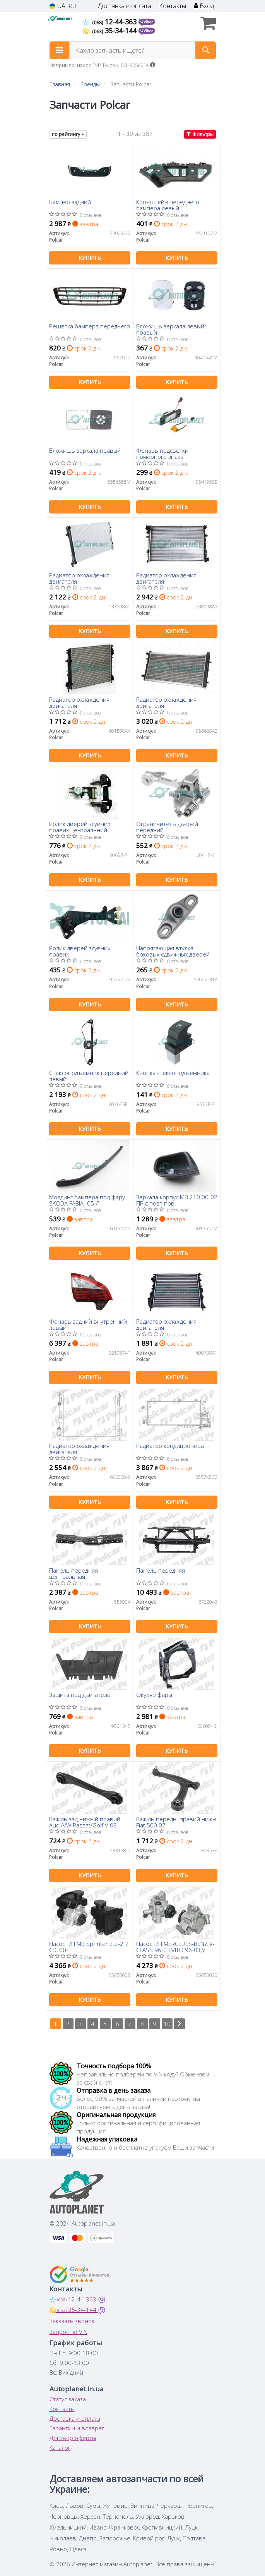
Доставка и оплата (124, 6)
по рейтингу (68, 134)
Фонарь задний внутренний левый (88, 1324)
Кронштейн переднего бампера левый (167, 205)
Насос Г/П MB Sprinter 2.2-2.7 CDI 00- (88, 1947)
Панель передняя (160, 1570)
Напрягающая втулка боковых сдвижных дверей (173, 951)
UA (57, 6)
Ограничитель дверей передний (167, 827)
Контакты (172, 6)
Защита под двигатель (80, 1695)
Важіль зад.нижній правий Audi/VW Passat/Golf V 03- (84, 1822)
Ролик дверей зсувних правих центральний (79, 827)
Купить (90, 257)
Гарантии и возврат (77, 2428)
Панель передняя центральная (73, 1573)
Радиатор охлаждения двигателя (79, 578)
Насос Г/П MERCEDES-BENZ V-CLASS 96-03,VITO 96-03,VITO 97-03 (175, 1947)
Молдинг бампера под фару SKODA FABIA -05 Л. (87, 1200)
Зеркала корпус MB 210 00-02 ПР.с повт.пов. (176, 1200)
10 (167, 2024)
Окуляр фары (154, 1695)
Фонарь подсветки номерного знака (162, 453)
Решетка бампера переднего (89, 326)
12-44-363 (110, 21)
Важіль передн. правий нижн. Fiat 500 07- (176, 1822)
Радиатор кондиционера (170, 1446)
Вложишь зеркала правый (85, 450)
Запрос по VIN (68, 2332)
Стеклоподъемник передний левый (88, 1076)
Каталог (60, 2447)
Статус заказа (68, 2399)
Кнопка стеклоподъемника (173, 1073)
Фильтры (200, 134)
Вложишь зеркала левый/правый (171, 329)
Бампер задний (70, 202)
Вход (204, 6)
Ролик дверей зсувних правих (79, 951)
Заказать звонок (72, 2321)
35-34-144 (110, 30)
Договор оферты (73, 2438)
